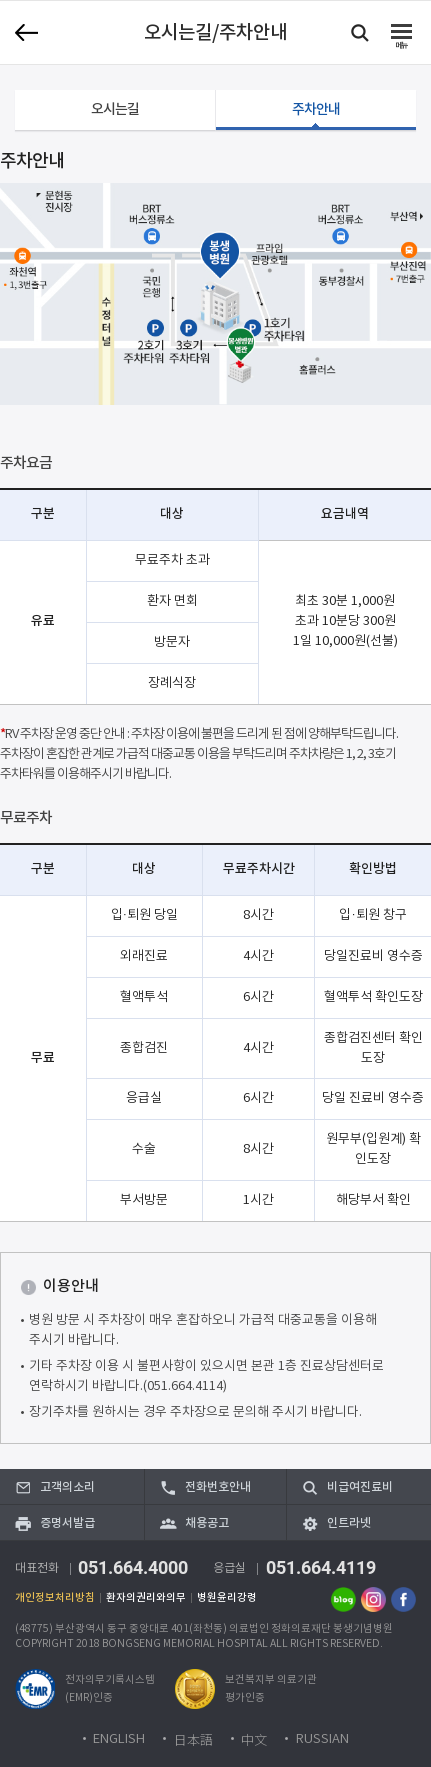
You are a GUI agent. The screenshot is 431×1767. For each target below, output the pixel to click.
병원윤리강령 (227, 1598)
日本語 (193, 1739)
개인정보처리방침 (55, 1598)
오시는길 (115, 109)
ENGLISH (119, 1739)
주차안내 (316, 110)
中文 (254, 1739)
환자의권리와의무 (146, 1598)
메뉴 (401, 45)
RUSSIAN (322, 1739)
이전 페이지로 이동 (26, 32)
